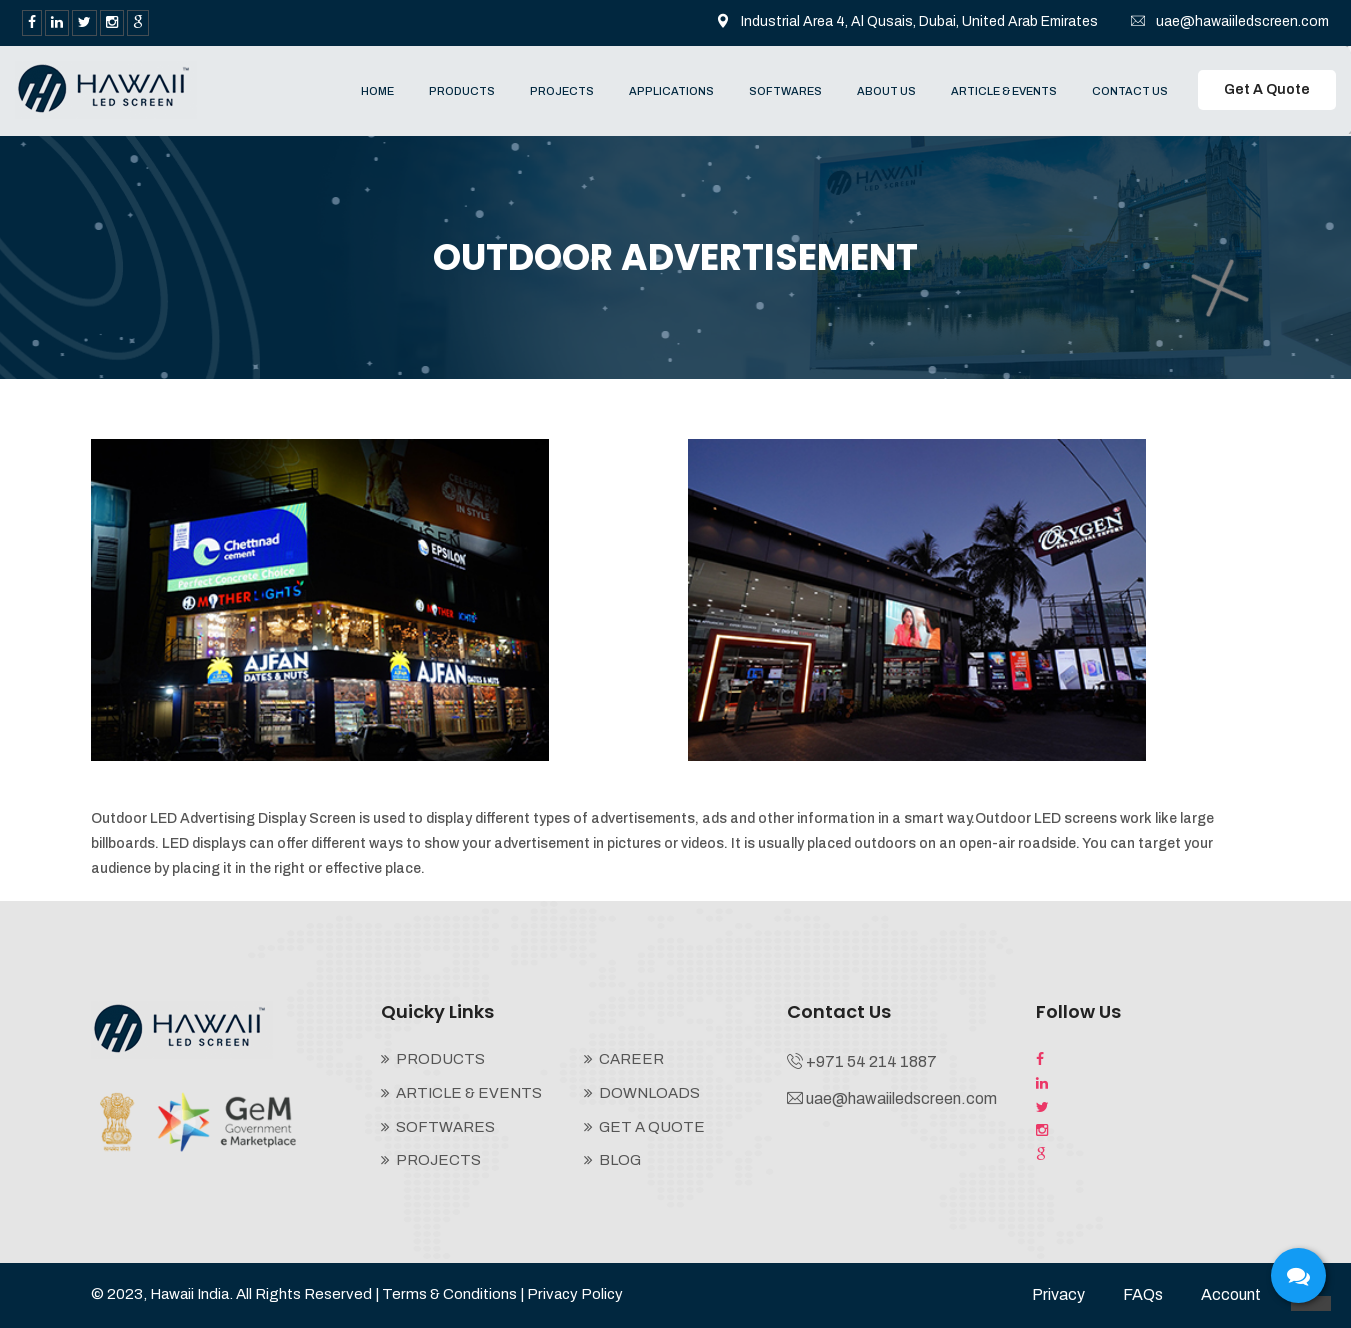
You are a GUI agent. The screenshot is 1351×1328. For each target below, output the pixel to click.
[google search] (138, 23)
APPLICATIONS (671, 91)
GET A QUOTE (652, 1127)
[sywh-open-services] (1298, 1275)
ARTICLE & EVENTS (1004, 91)
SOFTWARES (785, 91)
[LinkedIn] (57, 23)
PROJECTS (562, 91)
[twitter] (84, 23)
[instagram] (112, 23)
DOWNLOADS (649, 1093)
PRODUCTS (462, 91)
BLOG (620, 1160)
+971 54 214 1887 (871, 1061)
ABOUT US (886, 91)
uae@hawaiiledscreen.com (1242, 21)
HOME (377, 91)
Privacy (1058, 1294)
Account (1231, 1294)
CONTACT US (1130, 91)
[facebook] (32, 23)
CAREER (631, 1059)
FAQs (1143, 1294)
